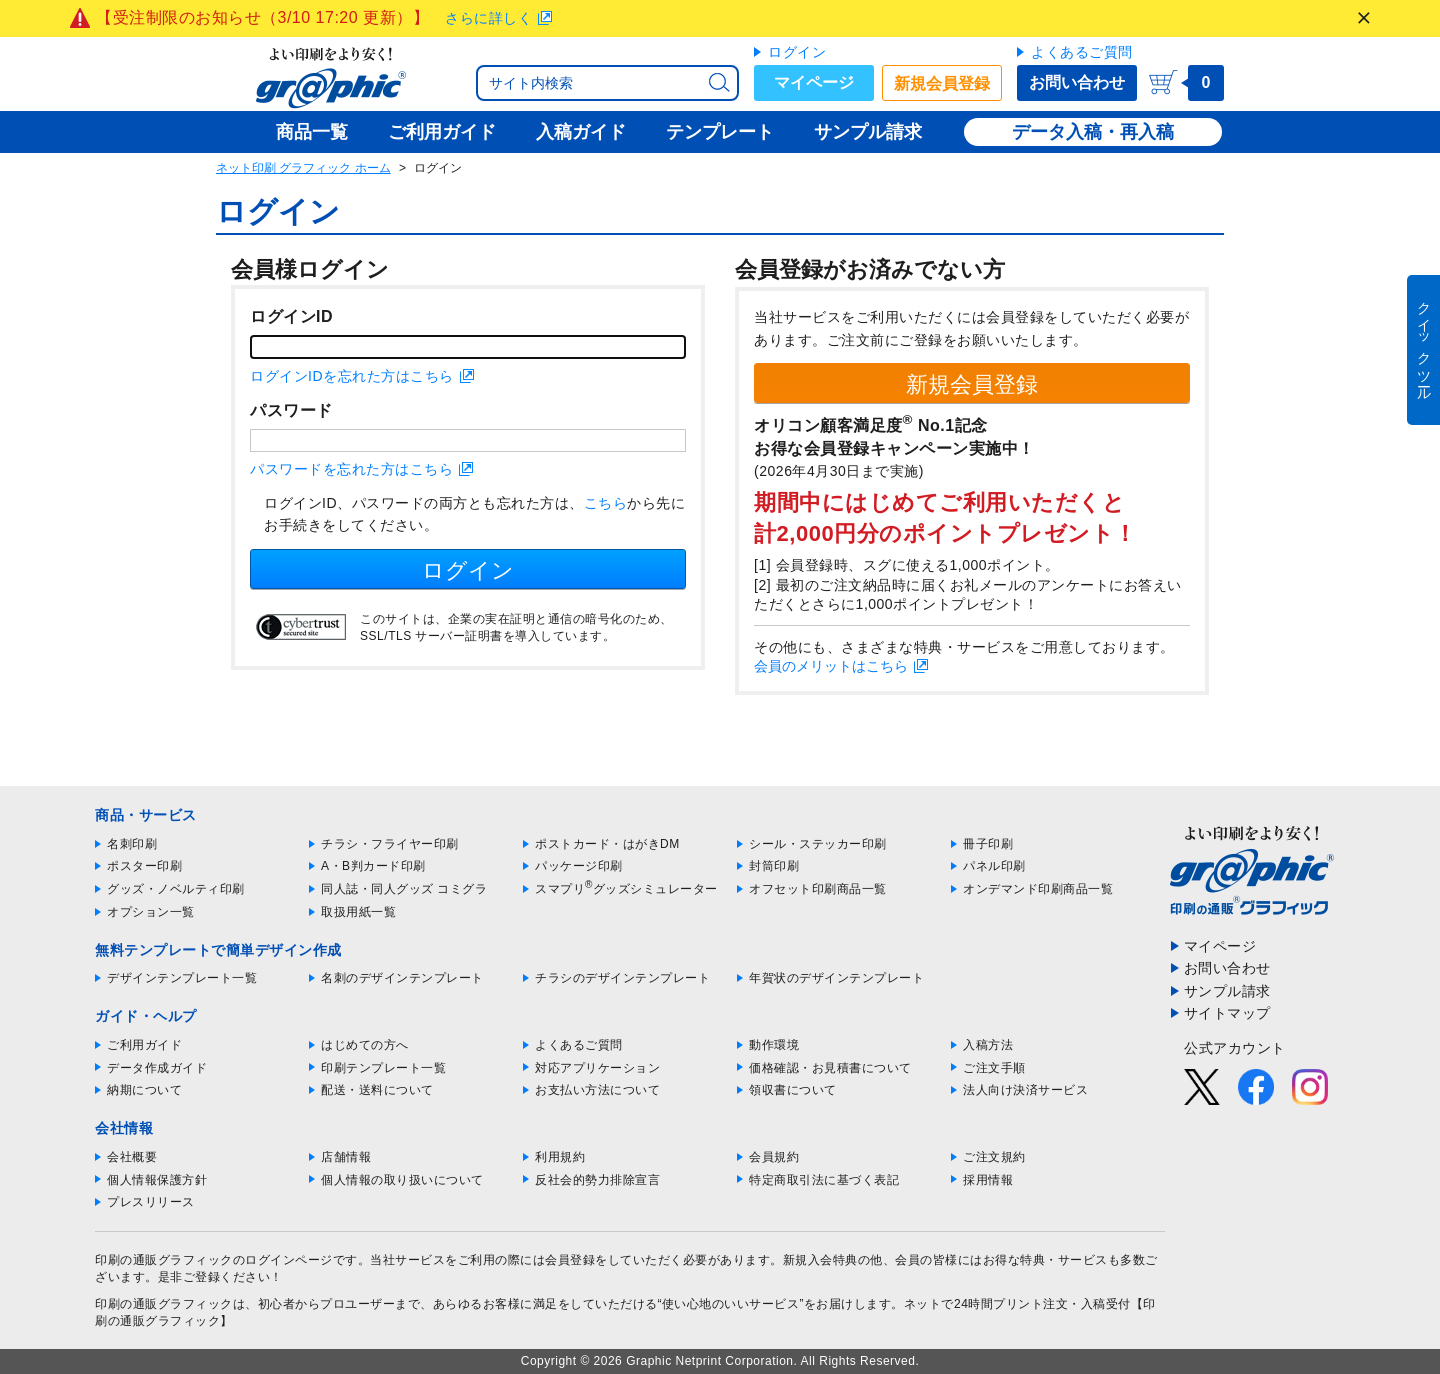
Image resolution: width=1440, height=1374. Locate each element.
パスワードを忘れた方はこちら (351, 469)
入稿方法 (988, 1045)
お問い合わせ (1077, 82)
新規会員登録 (942, 83)
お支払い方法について (597, 1090)
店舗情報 (346, 1157)
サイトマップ (1227, 1013)
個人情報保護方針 (157, 1180)
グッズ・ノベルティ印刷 (176, 889)
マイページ (814, 82)
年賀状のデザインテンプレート (836, 978)
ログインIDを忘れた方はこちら (352, 376)
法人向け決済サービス (1025, 1090)
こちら (606, 503)
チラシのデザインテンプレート (622, 978)
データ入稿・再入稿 (1093, 132)
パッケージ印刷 (579, 866)
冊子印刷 (988, 844)
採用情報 (988, 1180)
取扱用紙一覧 (358, 912)
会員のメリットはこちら (831, 666)
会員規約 (774, 1157)
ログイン (797, 52)
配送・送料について (377, 1090)
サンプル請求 (1227, 991)
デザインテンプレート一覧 (182, 978)
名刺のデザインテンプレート (402, 978)
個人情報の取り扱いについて (402, 1180)
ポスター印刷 (144, 866)
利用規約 (560, 1157)
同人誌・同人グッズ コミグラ (404, 889)
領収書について (793, 1090)
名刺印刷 (132, 844)
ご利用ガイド (144, 1045)
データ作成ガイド (157, 1068)
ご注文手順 (994, 1068)
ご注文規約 (994, 1157)
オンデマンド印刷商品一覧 (1038, 889)
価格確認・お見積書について (830, 1068)
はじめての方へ (365, 1045)
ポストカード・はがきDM (607, 844)
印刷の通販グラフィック (164, 1304)
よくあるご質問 (1082, 52)
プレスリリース (151, 1202)
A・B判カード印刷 (373, 866)
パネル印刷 (994, 866)
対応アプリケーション (597, 1068)
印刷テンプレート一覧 (383, 1068)
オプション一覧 (151, 912)
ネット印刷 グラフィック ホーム (303, 168)
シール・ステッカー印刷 (818, 844)
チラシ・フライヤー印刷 (390, 844)
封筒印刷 (774, 866)
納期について (144, 1090)
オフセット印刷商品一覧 (818, 889)
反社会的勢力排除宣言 (597, 1180)
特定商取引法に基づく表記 (824, 1180)
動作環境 (774, 1045)
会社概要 (132, 1157)
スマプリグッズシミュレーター (626, 889)
